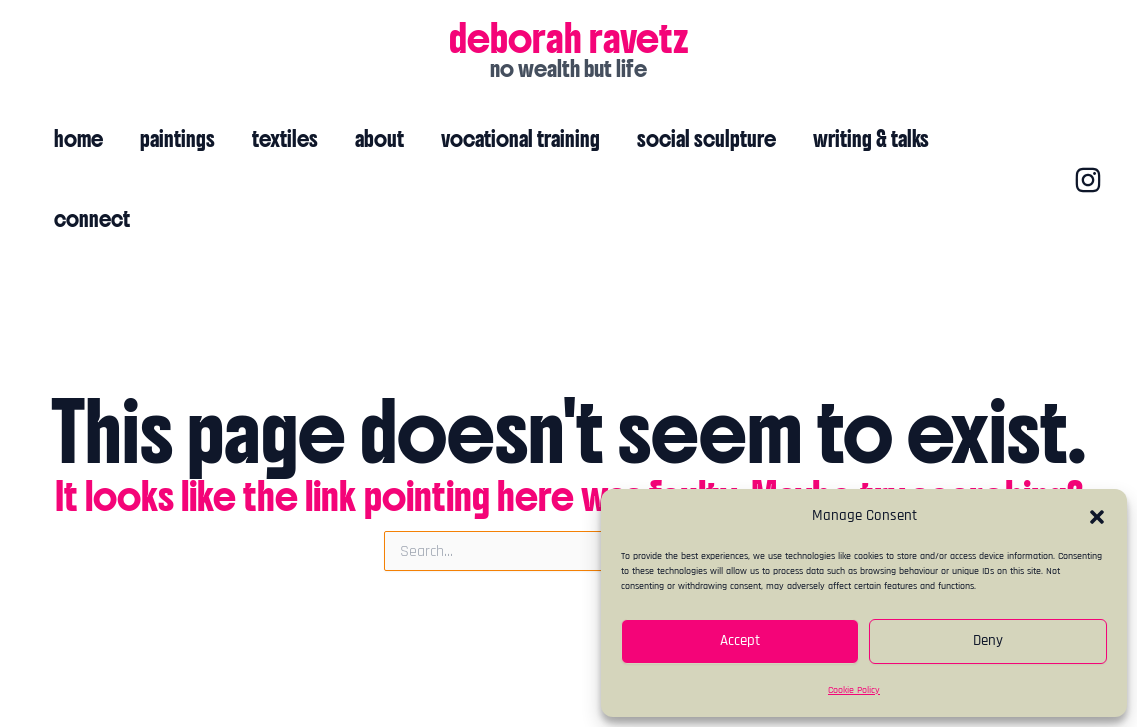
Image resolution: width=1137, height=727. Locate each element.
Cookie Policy (854, 690)
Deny (988, 640)
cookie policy (569, 689)
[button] (1097, 517)
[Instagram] (1055, 140)
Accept (740, 640)
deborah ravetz (569, 38)
